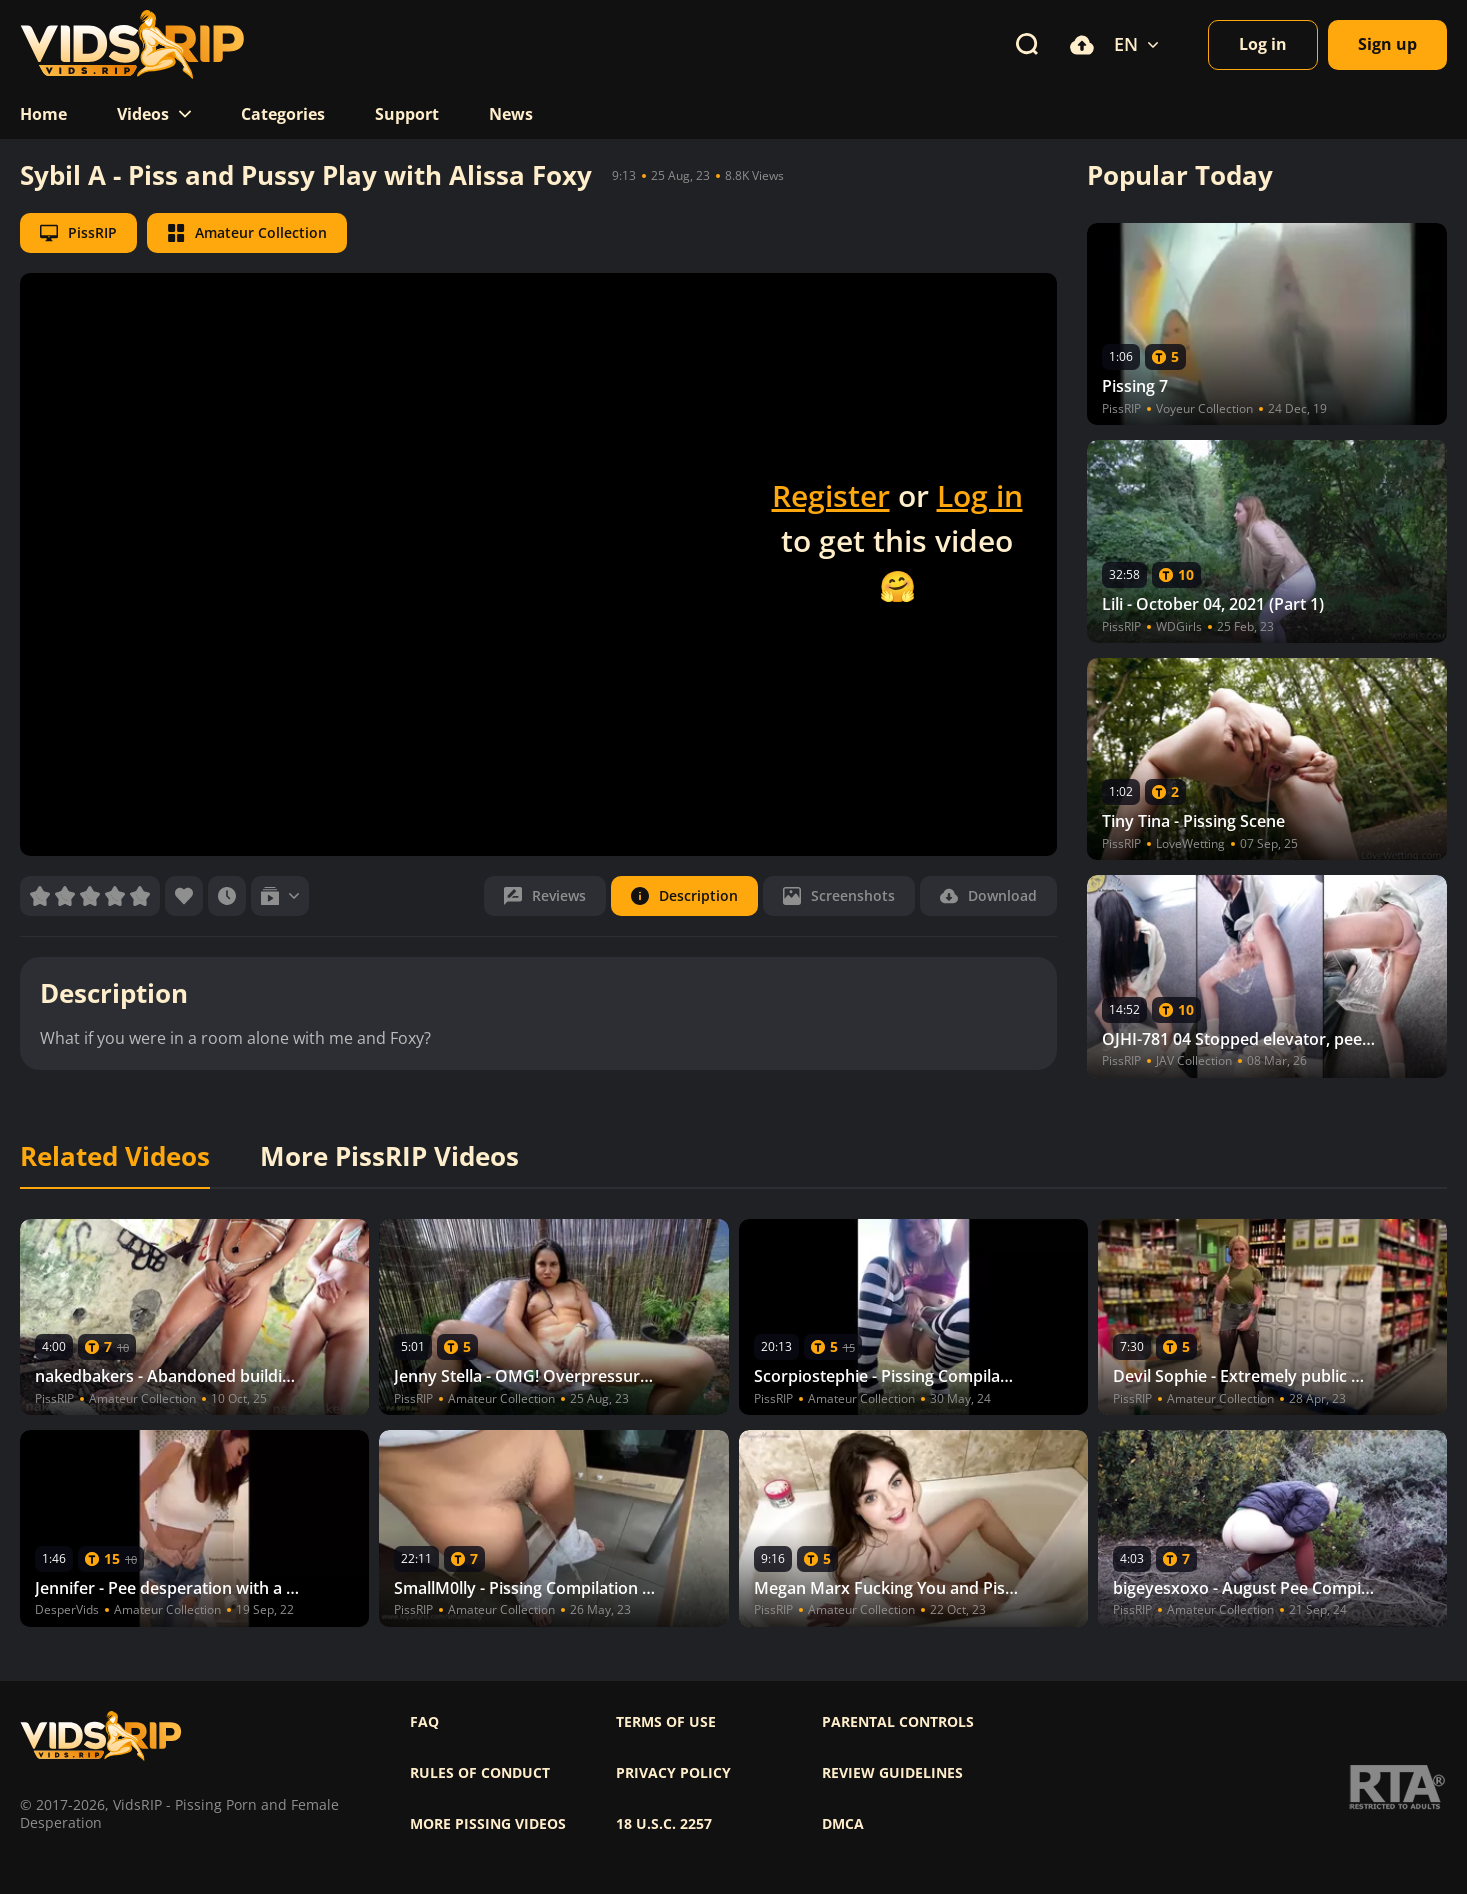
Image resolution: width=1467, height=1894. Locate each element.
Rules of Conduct (480, 1773)
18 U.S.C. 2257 (664, 1824)
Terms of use (666, 1722)
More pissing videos (488, 1824)
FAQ (424, 1722)
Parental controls (898, 1722)
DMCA (843, 1824)
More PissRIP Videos (389, 1157)
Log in (980, 495)
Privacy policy (673, 1773)
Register (831, 495)
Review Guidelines (892, 1773)
